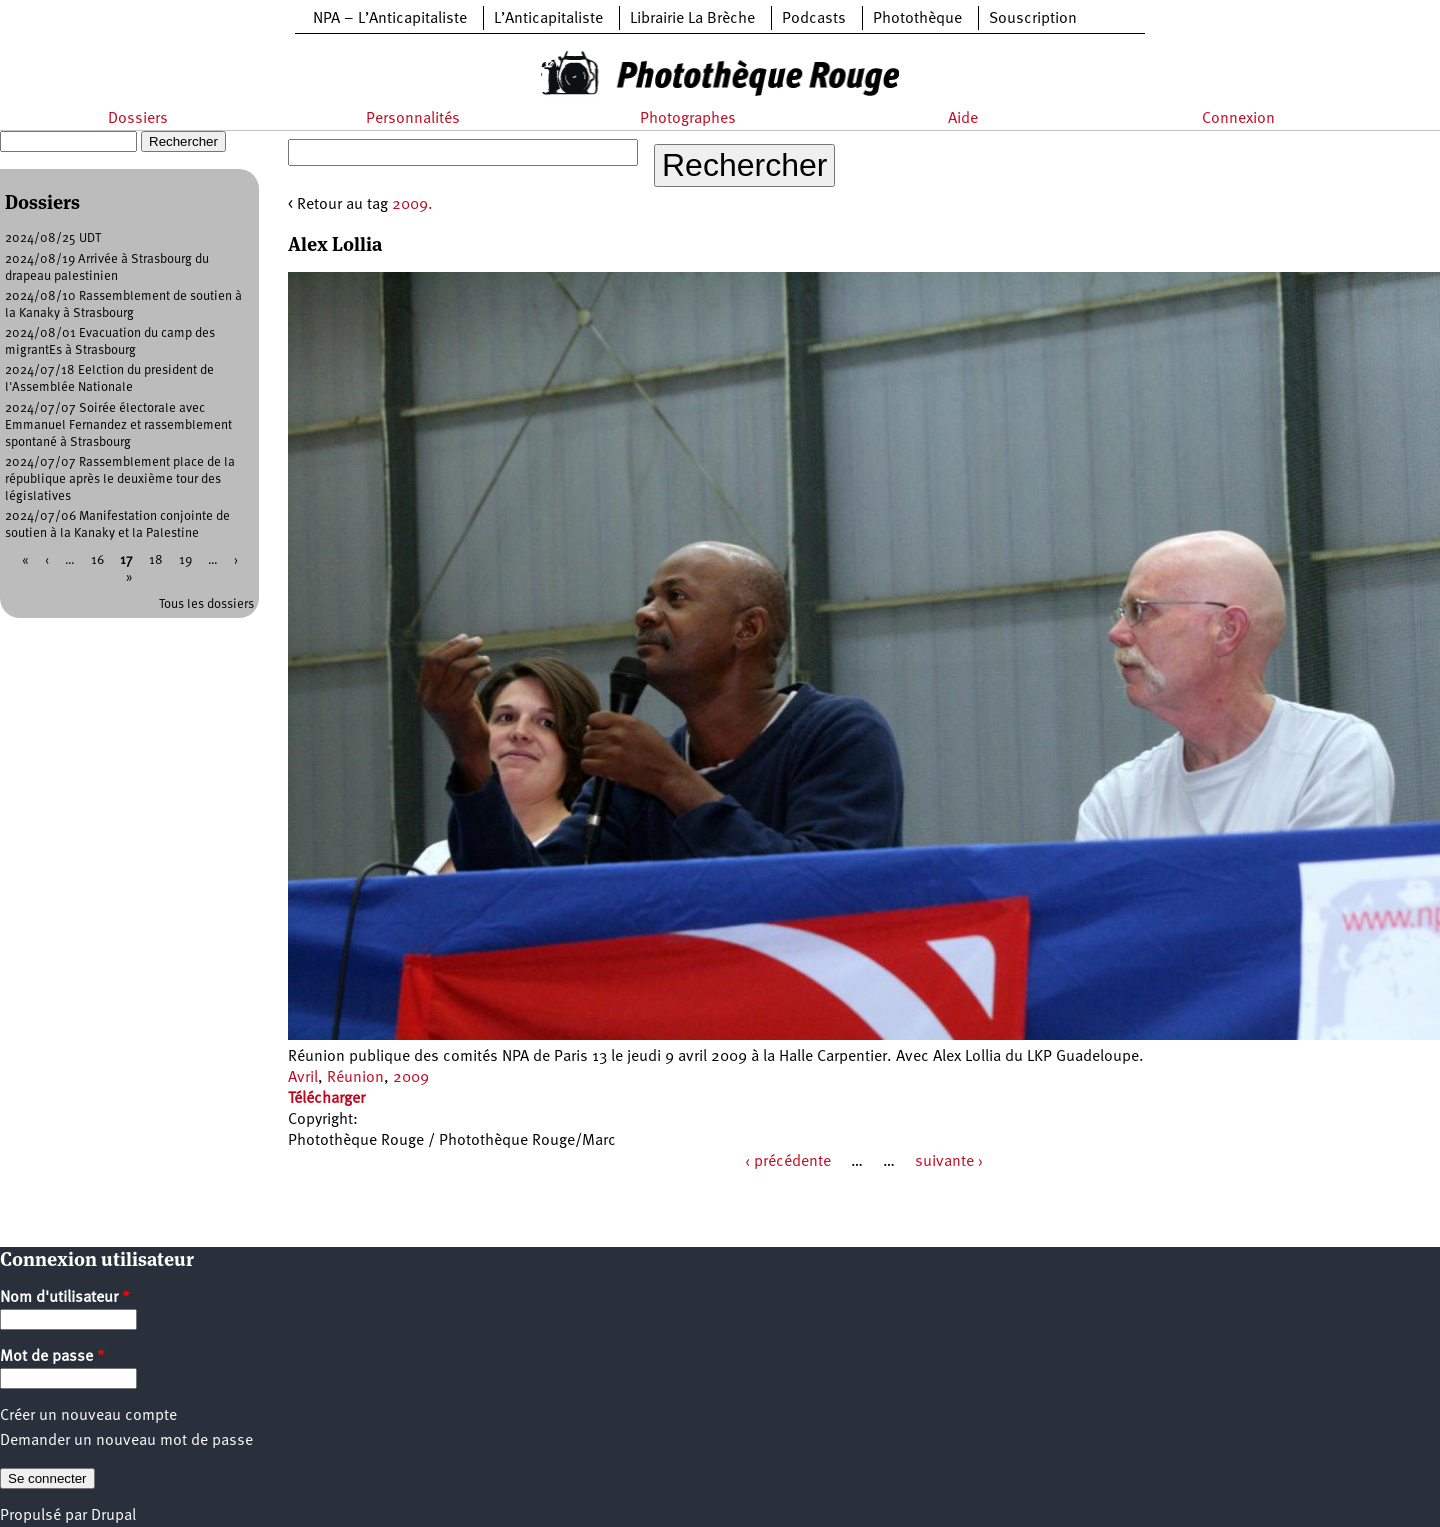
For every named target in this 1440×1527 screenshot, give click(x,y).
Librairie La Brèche (692, 19)
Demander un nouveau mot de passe (126, 1441)
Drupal (113, 1516)
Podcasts (814, 19)
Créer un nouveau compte (88, 1416)
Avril (303, 1078)
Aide (963, 119)
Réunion (355, 1078)
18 (156, 560)
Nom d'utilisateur (65, 1298)
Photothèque (917, 19)
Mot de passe (52, 1357)
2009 (411, 1078)
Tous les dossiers (206, 604)
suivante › (949, 1162)
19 (185, 560)
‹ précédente (788, 1162)
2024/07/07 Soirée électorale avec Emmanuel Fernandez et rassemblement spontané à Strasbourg (118, 425)
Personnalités (413, 119)
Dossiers (138, 119)
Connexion (1238, 119)
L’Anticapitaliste (548, 19)
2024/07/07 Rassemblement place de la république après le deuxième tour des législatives (120, 479)
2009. (412, 205)
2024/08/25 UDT (53, 238)
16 (97, 560)
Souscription (1033, 19)
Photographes (688, 119)
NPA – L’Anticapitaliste (390, 19)
